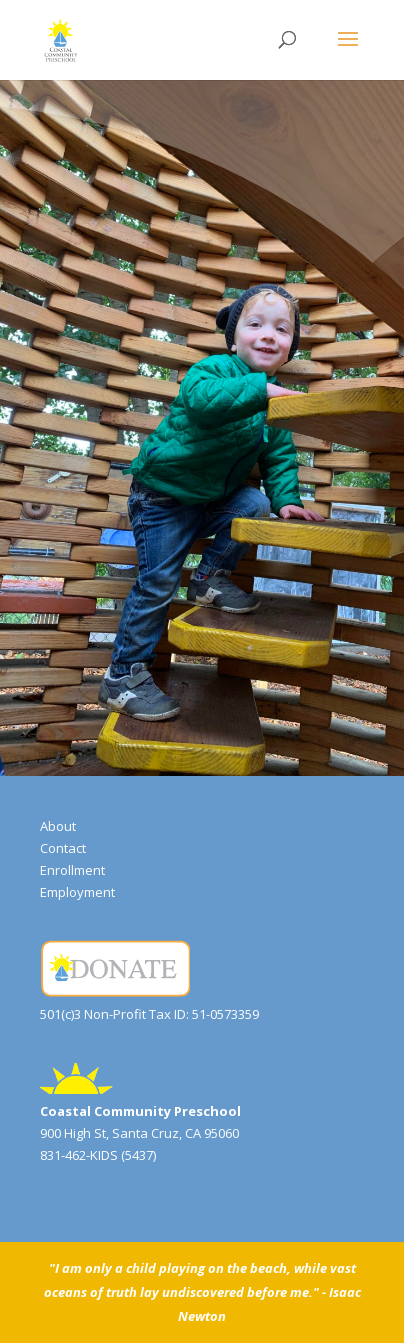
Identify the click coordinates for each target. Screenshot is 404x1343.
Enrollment (72, 870)
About (58, 826)
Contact (63, 848)
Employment (77, 892)
